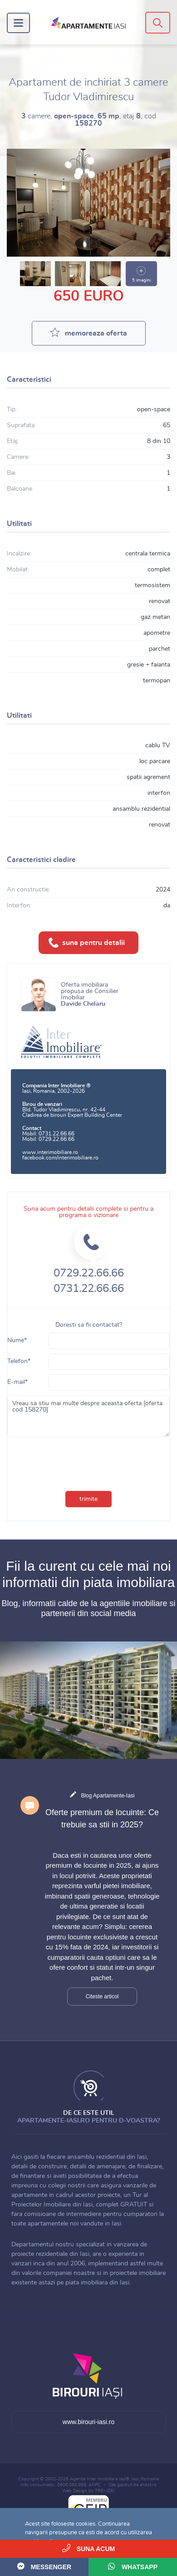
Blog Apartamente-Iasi (107, 1795)
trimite (88, 1499)
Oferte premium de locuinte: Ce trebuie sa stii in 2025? (102, 1818)
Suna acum (88, 2548)
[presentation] (68, 1457)
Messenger (44, 2566)
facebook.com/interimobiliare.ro (60, 1157)
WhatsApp (132, 2566)
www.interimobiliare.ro (50, 1152)
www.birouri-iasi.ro (88, 2421)
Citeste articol (102, 1996)
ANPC (94, 2485)
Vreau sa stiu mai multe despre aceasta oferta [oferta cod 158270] (88, 1416)
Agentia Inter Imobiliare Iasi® (99, 2479)
